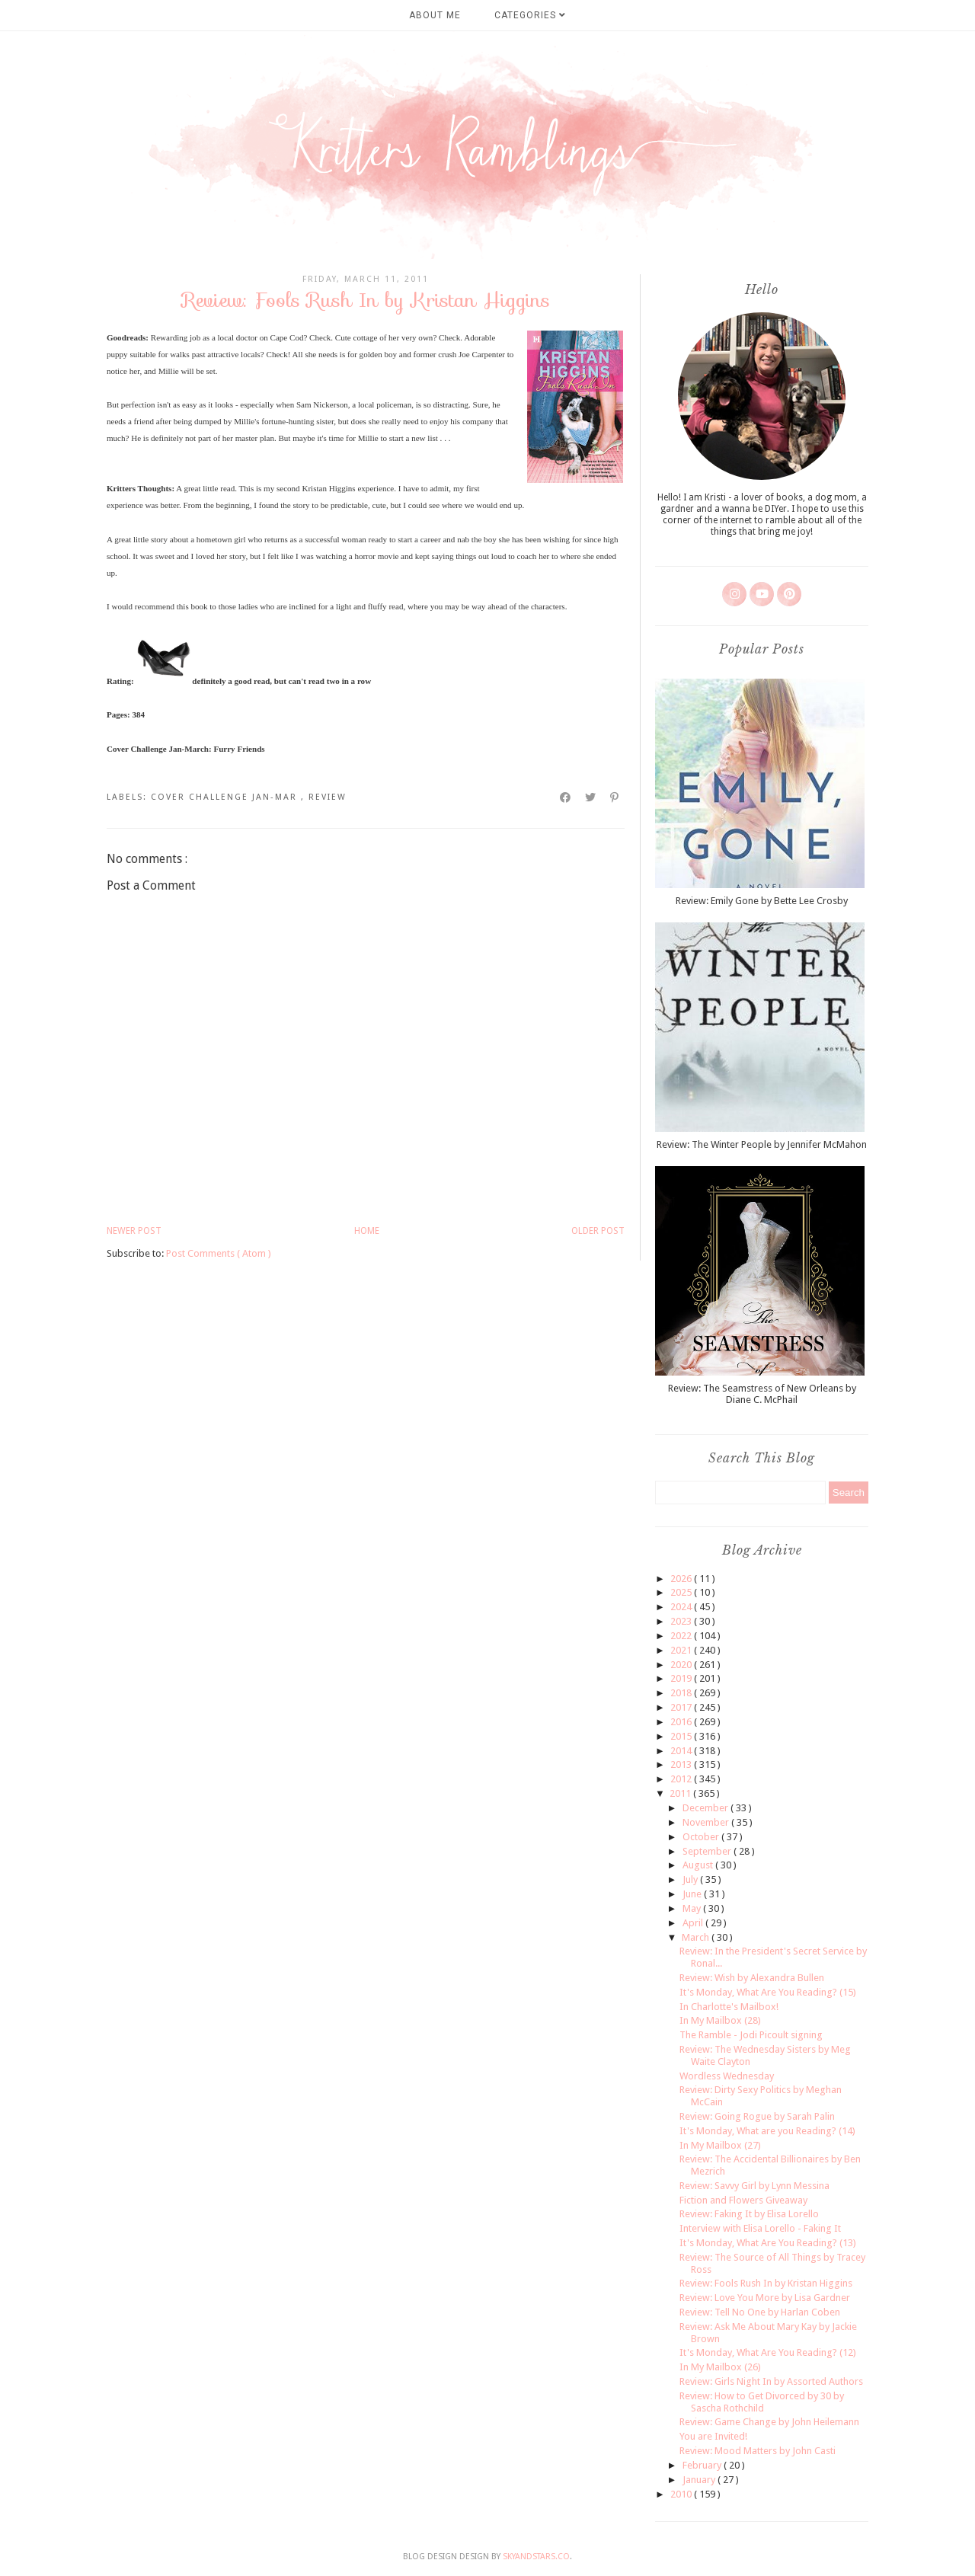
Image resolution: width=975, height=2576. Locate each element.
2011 (681, 1793)
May (692, 1908)
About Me (435, 15)
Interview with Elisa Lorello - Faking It (760, 2228)
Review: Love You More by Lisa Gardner (764, 2297)
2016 (682, 1721)
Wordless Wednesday (726, 2076)
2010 (682, 2494)
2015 (682, 1736)
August (698, 1865)
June (693, 1894)
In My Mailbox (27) (720, 2145)
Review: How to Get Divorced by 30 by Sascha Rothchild (761, 2402)
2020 (682, 1664)
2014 (682, 1750)
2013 (682, 1764)
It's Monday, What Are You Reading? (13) (767, 2242)
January (700, 2479)
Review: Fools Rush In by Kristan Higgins (765, 2283)
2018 (682, 1693)
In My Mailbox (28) (720, 2020)
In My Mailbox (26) (720, 2367)
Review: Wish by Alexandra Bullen (751, 1977)
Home (366, 1231)
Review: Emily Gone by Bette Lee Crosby (762, 900)
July (691, 1879)
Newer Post (134, 1231)
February (703, 2465)
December (706, 1808)
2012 (682, 1779)
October (701, 1837)
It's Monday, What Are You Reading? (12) (767, 2352)
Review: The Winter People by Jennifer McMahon (762, 1144)
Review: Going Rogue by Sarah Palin (757, 2116)
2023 (682, 1621)
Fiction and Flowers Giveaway (743, 2200)
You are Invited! (713, 2436)
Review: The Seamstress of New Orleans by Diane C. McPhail (762, 1394)
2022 (682, 1635)
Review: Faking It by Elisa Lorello (749, 2214)
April (693, 1923)
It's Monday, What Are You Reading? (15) (767, 1992)
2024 (682, 1606)
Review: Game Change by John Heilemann (769, 2421)
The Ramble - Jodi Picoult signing (751, 2035)
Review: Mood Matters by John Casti (757, 2450)
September (708, 1851)
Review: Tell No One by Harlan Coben (759, 2312)
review (327, 797)
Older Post (598, 1231)
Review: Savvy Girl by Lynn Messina (754, 2185)
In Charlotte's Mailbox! (728, 2006)
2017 (682, 1707)
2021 (682, 1650)
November (706, 1822)
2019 (682, 1678)
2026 (682, 1578)
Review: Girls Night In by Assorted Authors (771, 2381)
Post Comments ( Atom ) (218, 1253)
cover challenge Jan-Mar (226, 797)
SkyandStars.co (536, 2557)
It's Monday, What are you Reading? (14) (767, 2131)
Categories (530, 15)
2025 (682, 1592)
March (696, 1937)
